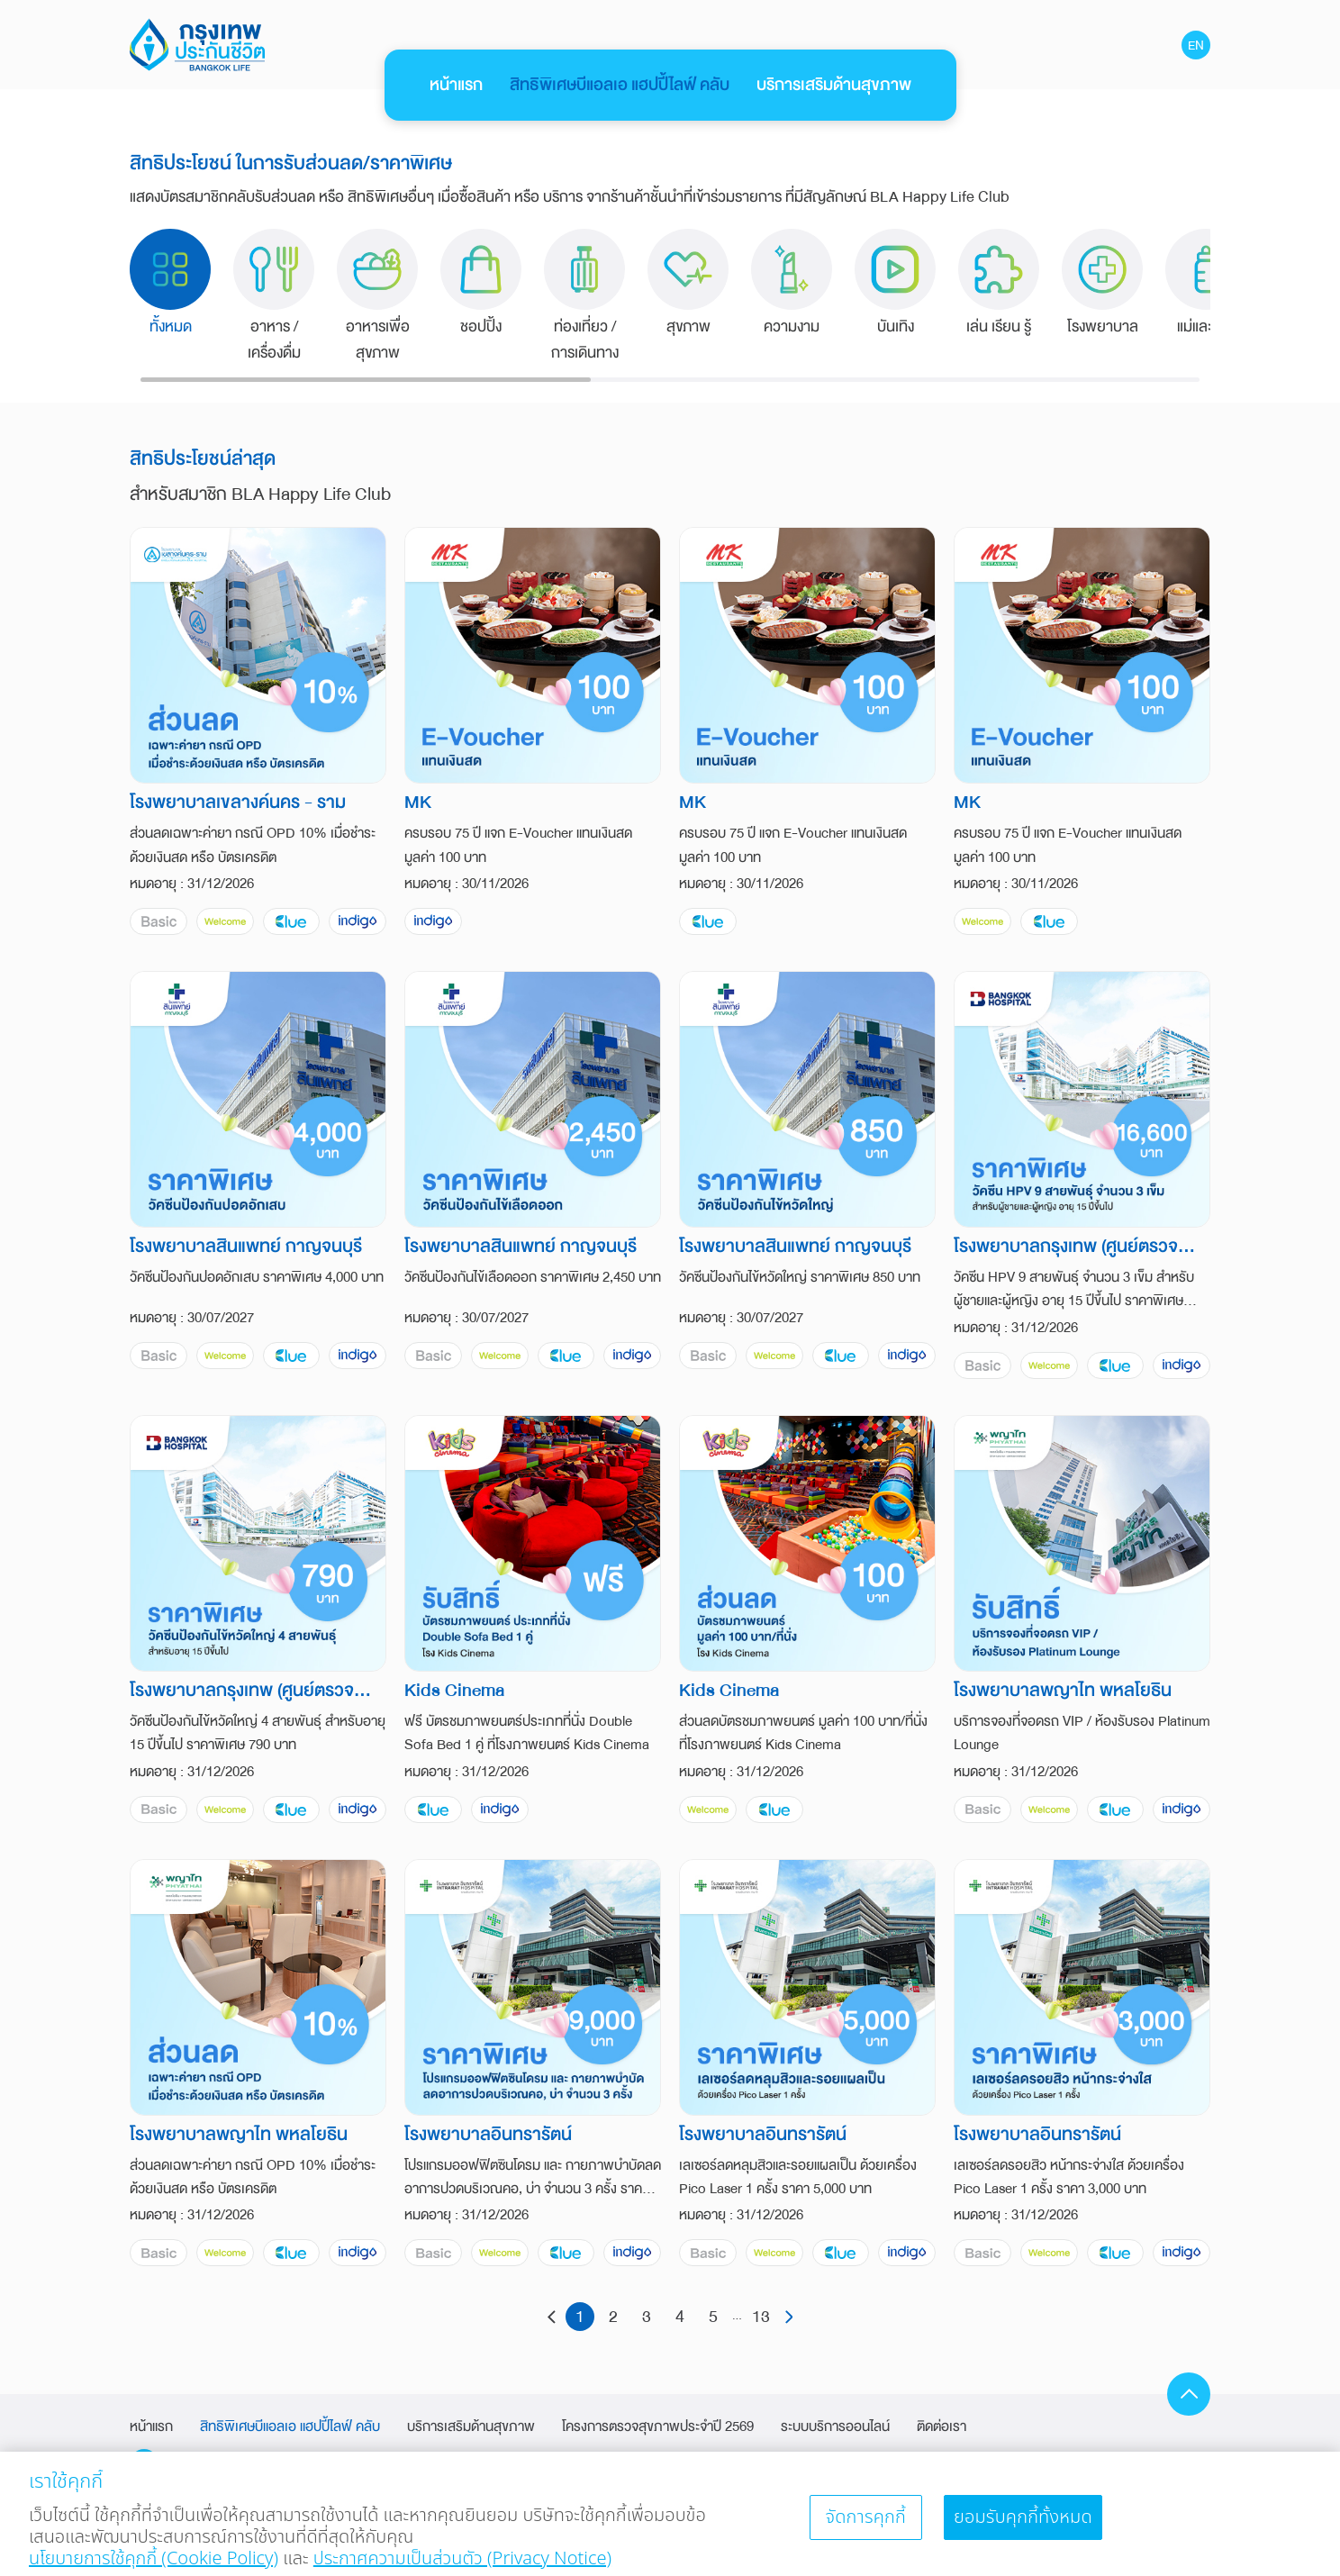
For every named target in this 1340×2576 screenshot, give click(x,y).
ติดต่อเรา (941, 2426)
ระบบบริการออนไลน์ (835, 2426)
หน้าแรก (456, 84)
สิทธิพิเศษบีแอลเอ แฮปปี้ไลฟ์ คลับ (619, 84)
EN (1196, 45)
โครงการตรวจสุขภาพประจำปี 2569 (658, 2426)
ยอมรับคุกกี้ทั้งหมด (1023, 2527)
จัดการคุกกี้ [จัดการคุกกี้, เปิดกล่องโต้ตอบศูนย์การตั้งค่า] (865, 2527)
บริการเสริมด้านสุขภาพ (833, 84)
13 (761, 2316)
